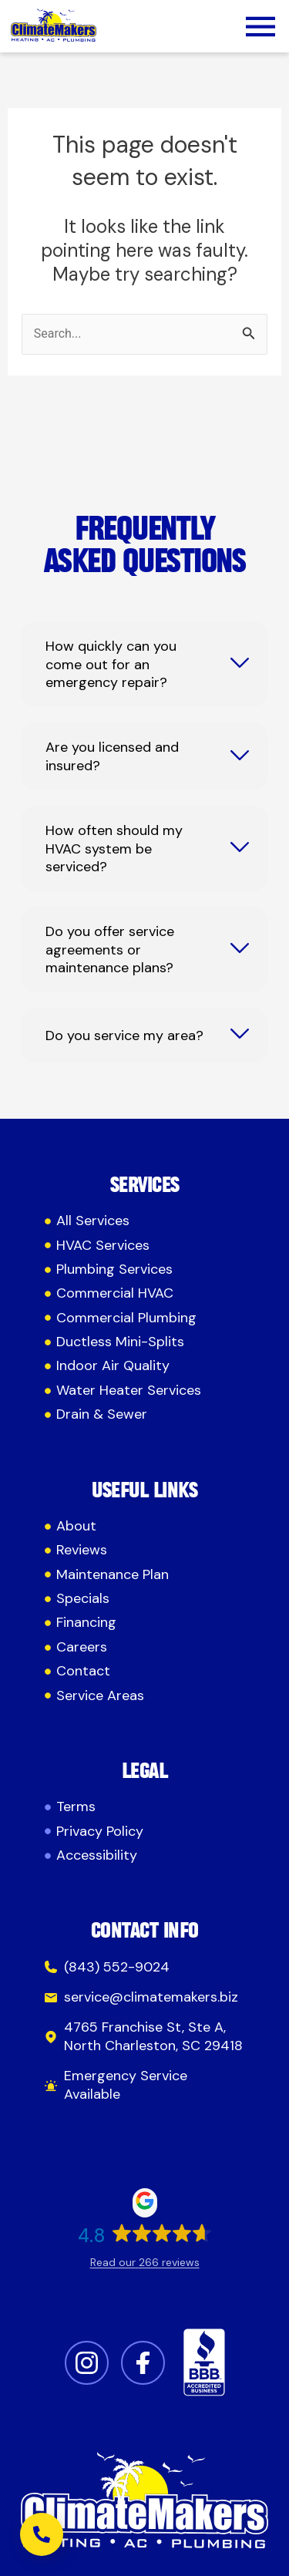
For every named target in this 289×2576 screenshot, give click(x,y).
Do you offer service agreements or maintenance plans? (109, 950)
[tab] (144, 664)
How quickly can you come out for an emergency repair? (110, 665)
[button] (260, 29)
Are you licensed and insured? (112, 756)
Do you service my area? (124, 1036)
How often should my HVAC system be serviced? (114, 849)
